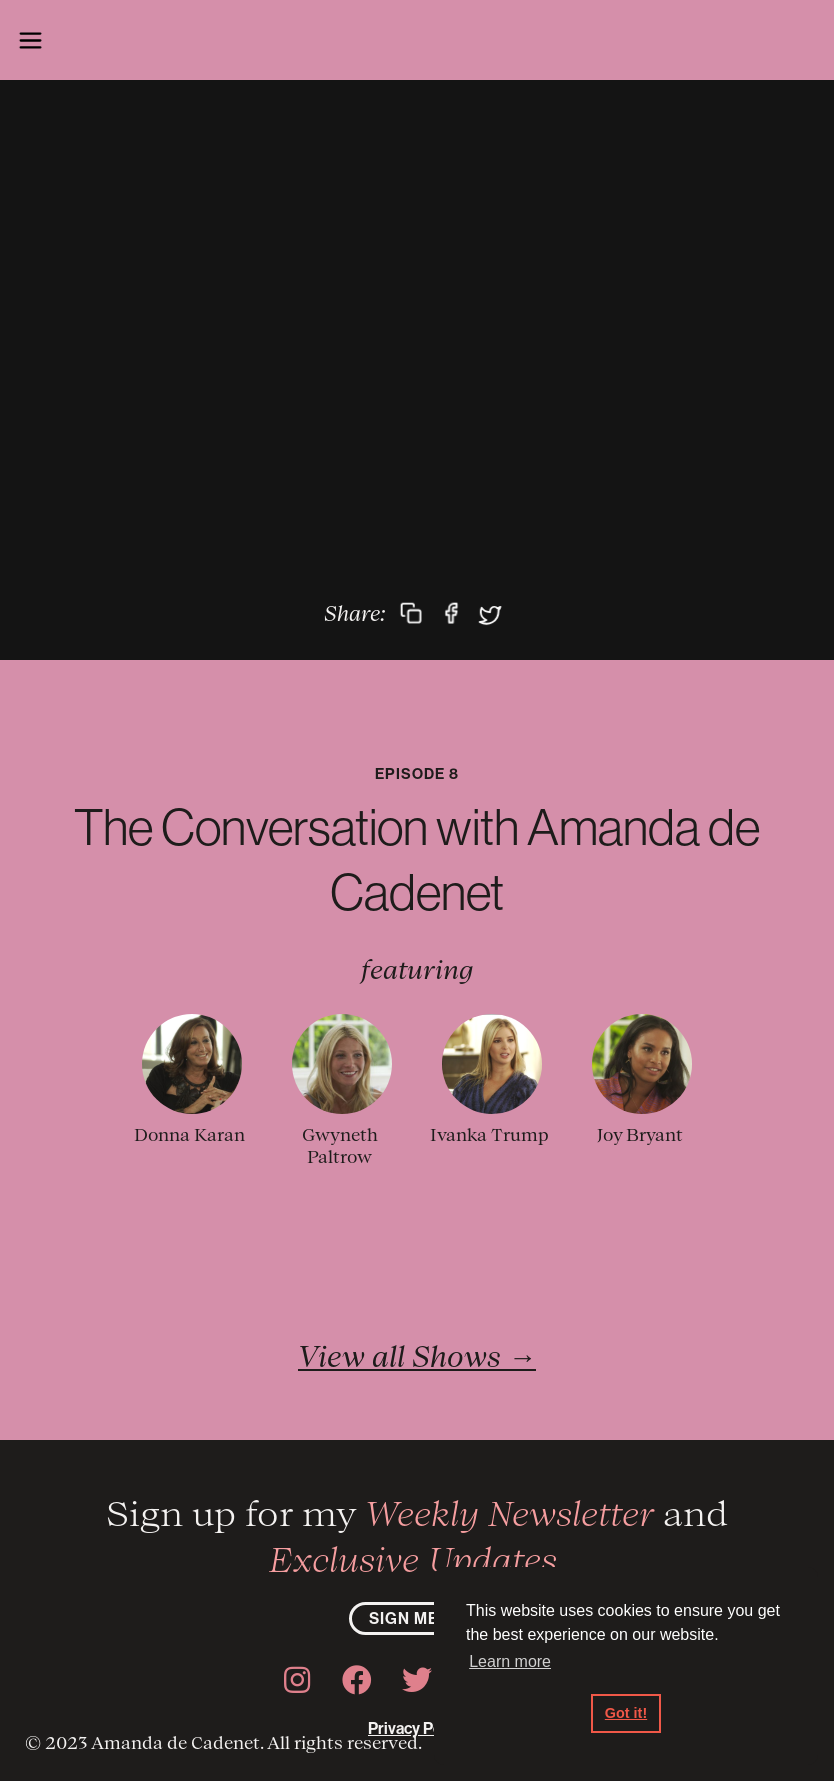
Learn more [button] (510, 1661)
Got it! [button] (626, 1713)
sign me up (417, 1618)
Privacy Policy (417, 1728)
